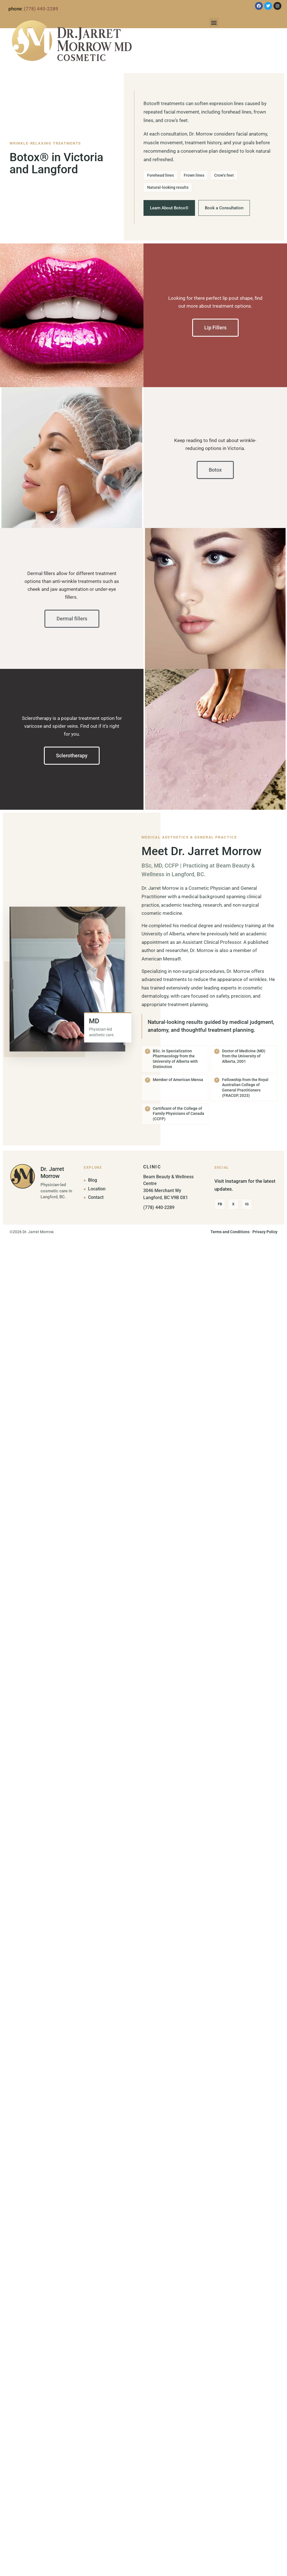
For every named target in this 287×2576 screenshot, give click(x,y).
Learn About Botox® (169, 207)
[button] (214, 22)
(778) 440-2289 (41, 9)
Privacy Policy (264, 1232)
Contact (96, 1197)
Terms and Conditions (230, 1232)
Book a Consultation (224, 207)
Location (97, 1189)
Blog (92, 1180)
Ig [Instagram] (247, 1204)
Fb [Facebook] (220, 1204)
